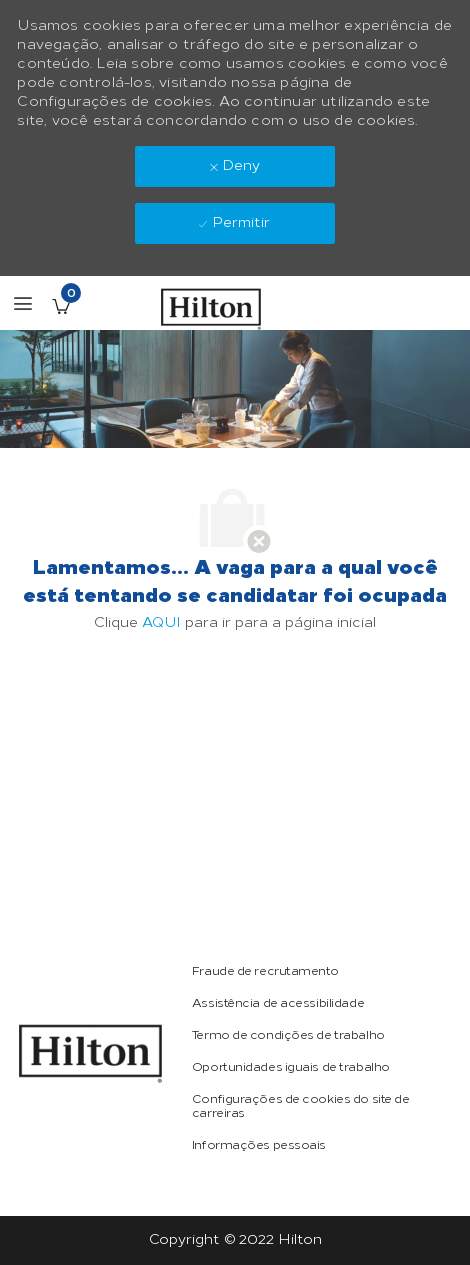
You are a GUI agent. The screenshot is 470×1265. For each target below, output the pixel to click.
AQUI (161, 622)
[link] (90, 1053)
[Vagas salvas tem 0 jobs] (61, 306)
